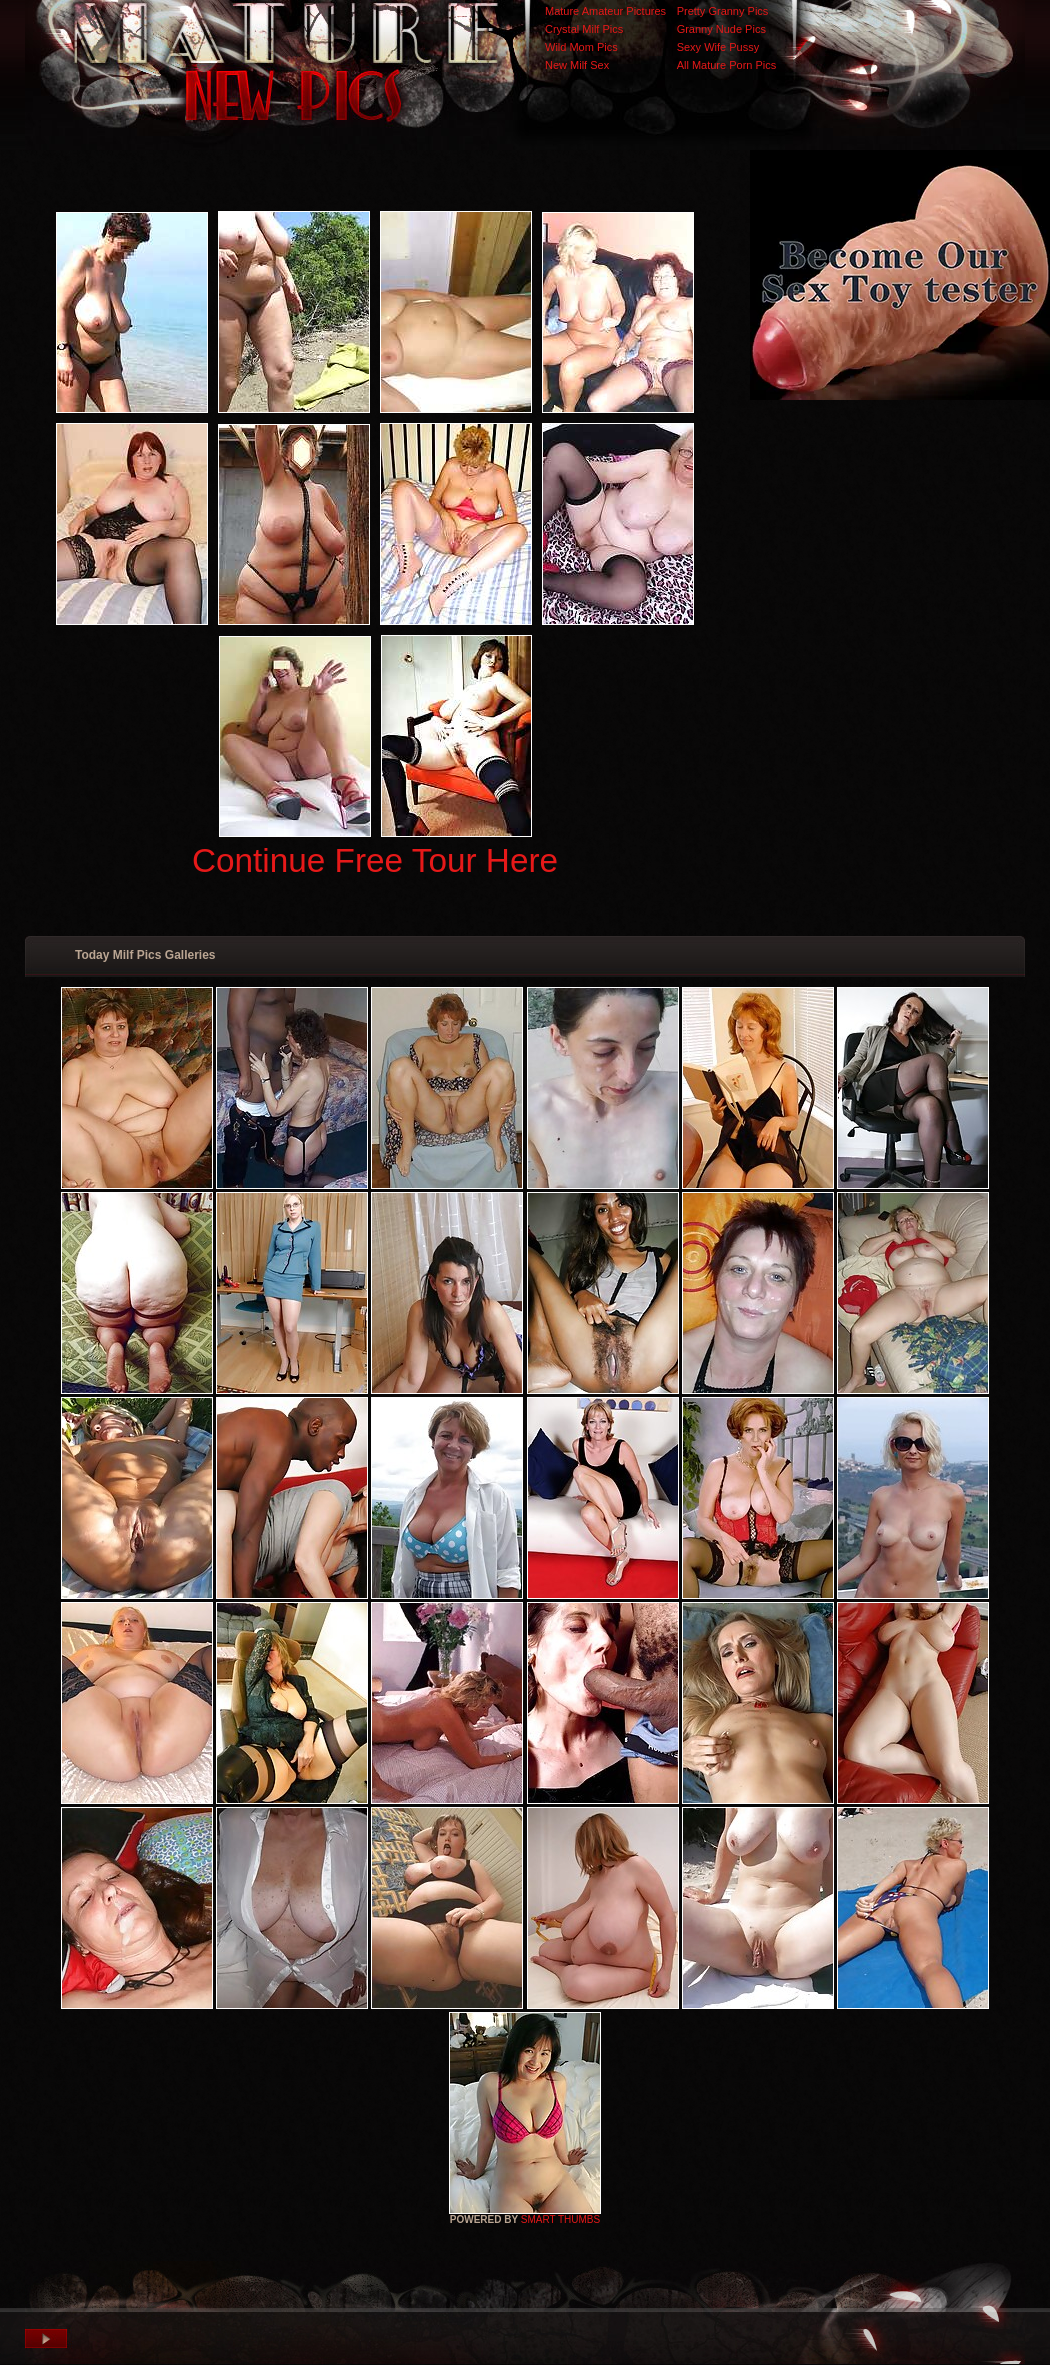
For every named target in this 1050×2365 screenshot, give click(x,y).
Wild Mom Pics (581, 47)
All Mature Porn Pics (727, 65)
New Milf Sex (577, 65)
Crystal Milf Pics (584, 29)
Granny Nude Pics (721, 29)
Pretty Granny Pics (723, 11)
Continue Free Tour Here (375, 860)
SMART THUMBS (560, 2219)
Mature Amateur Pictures (605, 11)
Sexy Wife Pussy (718, 47)
